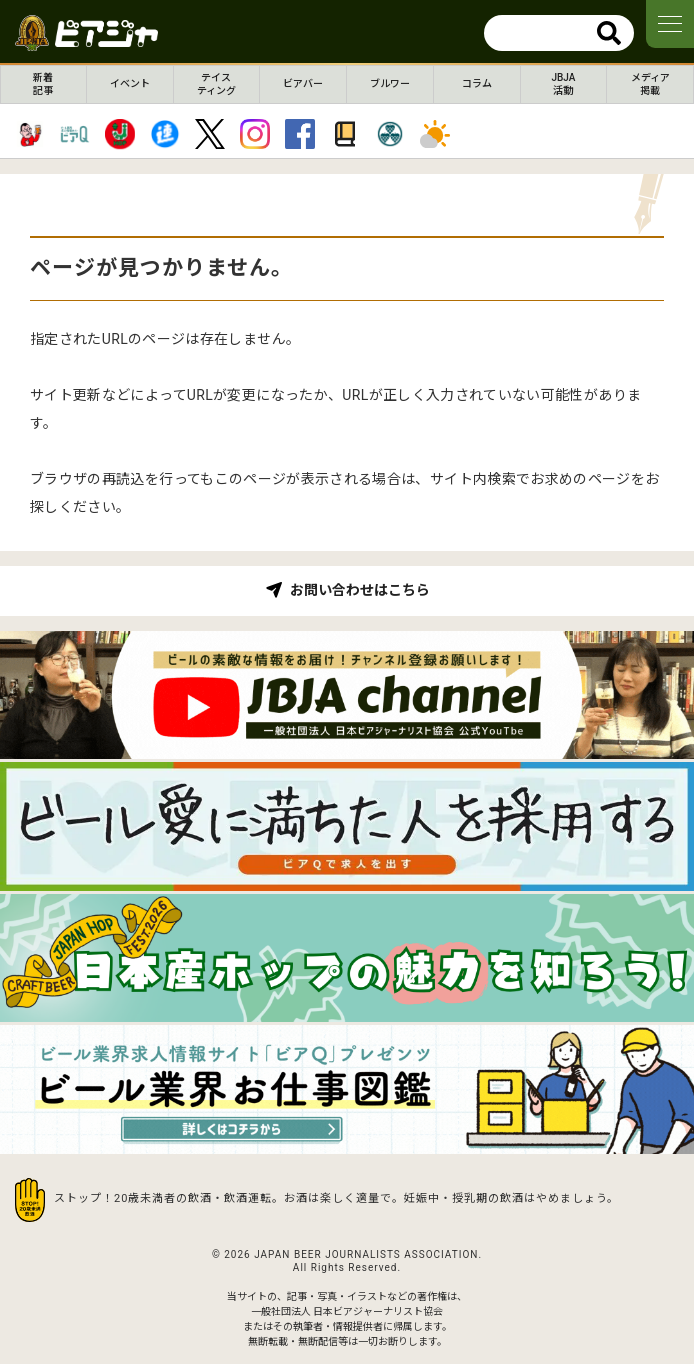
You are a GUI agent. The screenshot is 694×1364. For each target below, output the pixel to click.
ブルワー (390, 83)
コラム (477, 83)
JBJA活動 (563, 84)
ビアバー (303, 83)
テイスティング (216, 84)
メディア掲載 (650, 84)
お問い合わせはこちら (360, 590)
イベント (130, 83)
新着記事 (43, 84)
